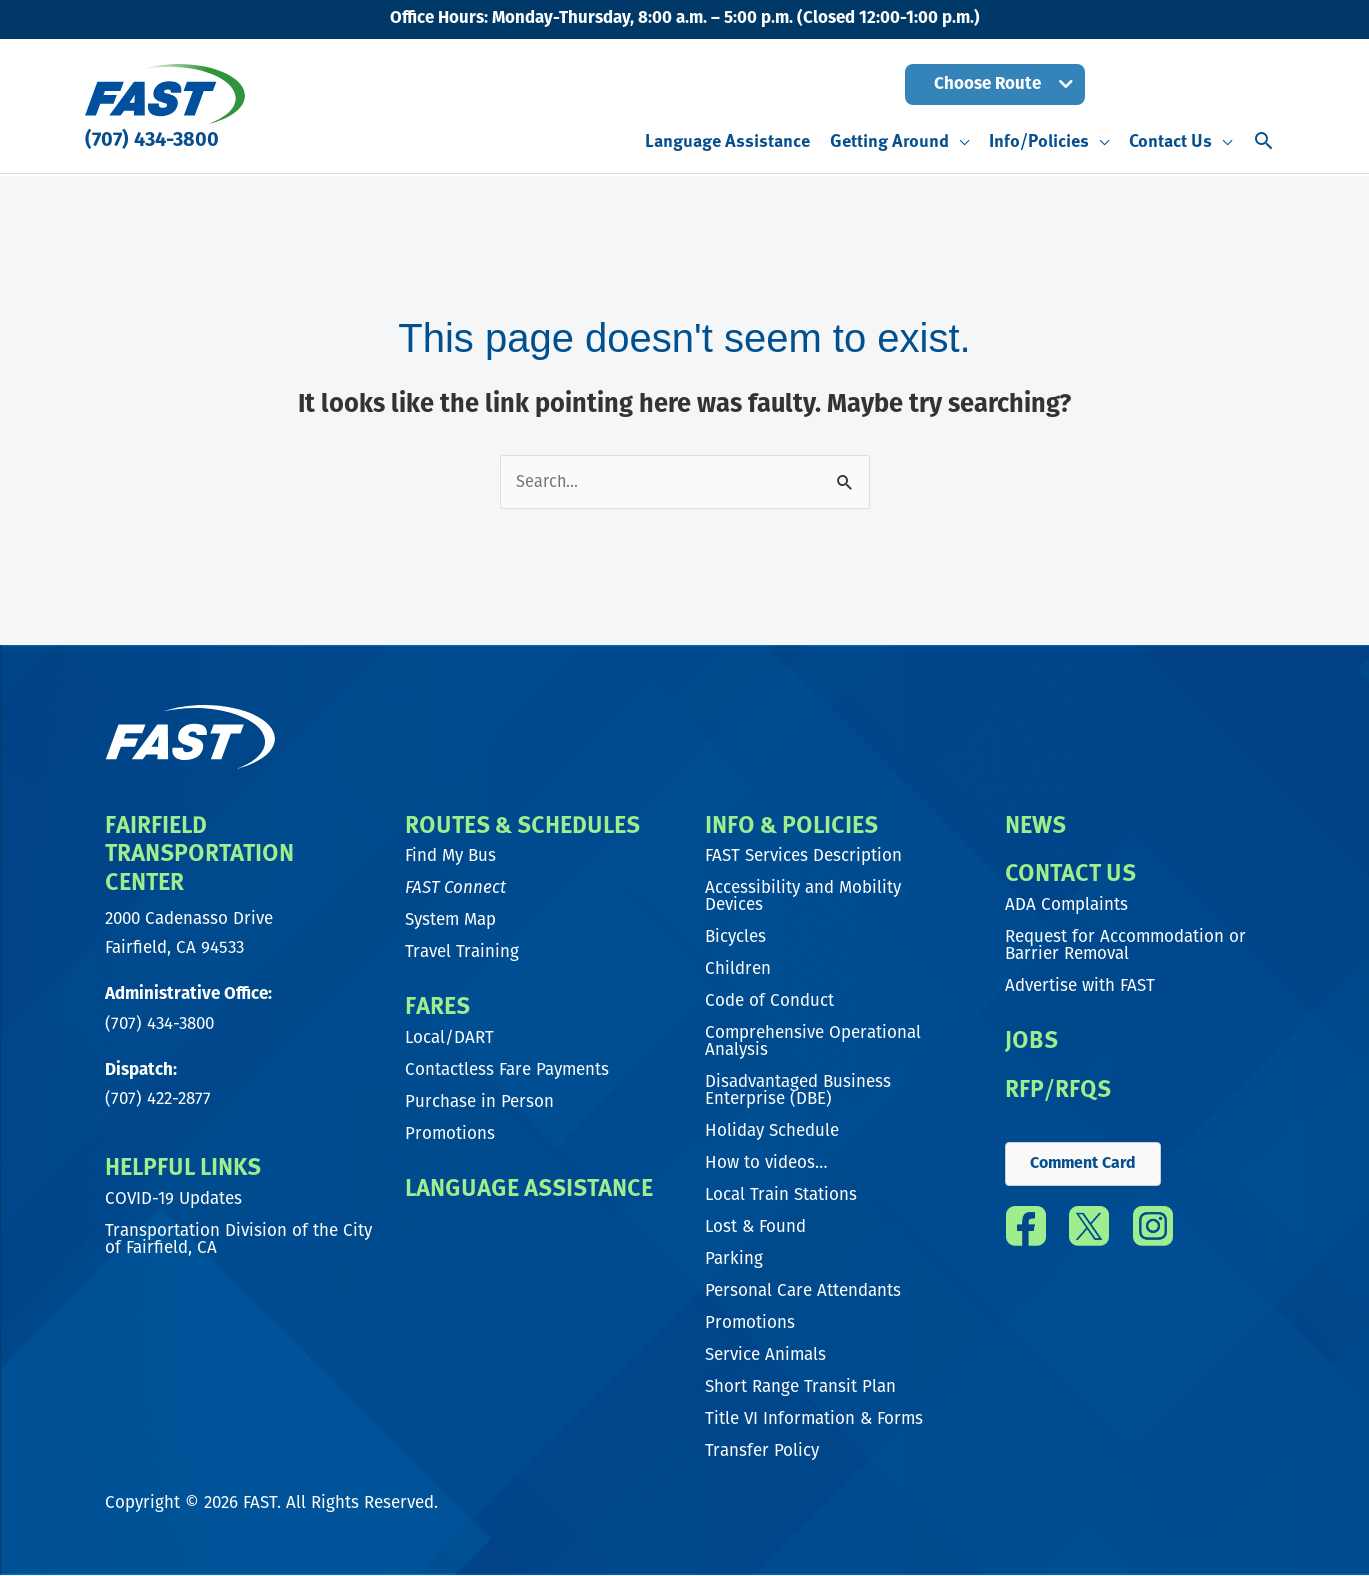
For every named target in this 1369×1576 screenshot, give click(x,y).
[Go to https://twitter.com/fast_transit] (1089, 1234)
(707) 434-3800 (152, 141)
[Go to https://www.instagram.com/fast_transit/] (1152, 1234)
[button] (995, 84)
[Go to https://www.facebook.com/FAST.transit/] (1026, 1234)
